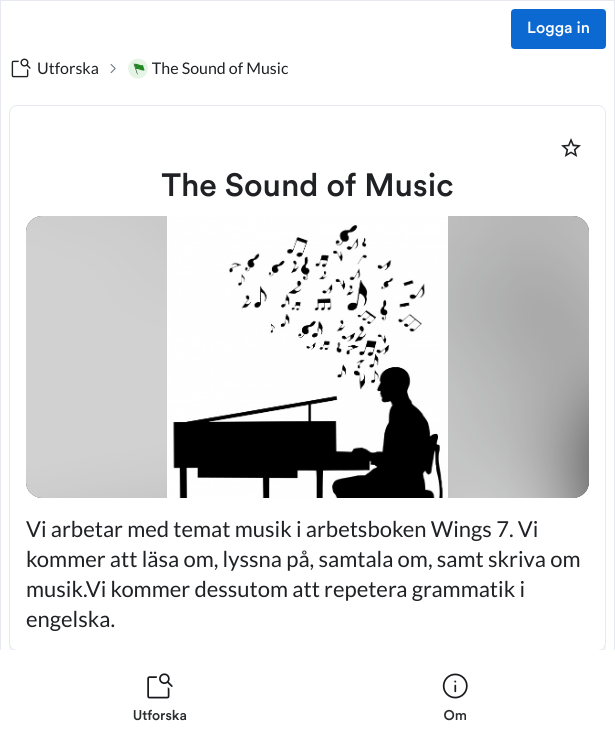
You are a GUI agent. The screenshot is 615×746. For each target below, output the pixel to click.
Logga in (558, 29)
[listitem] (160, 698)
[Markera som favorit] (571, 148)
